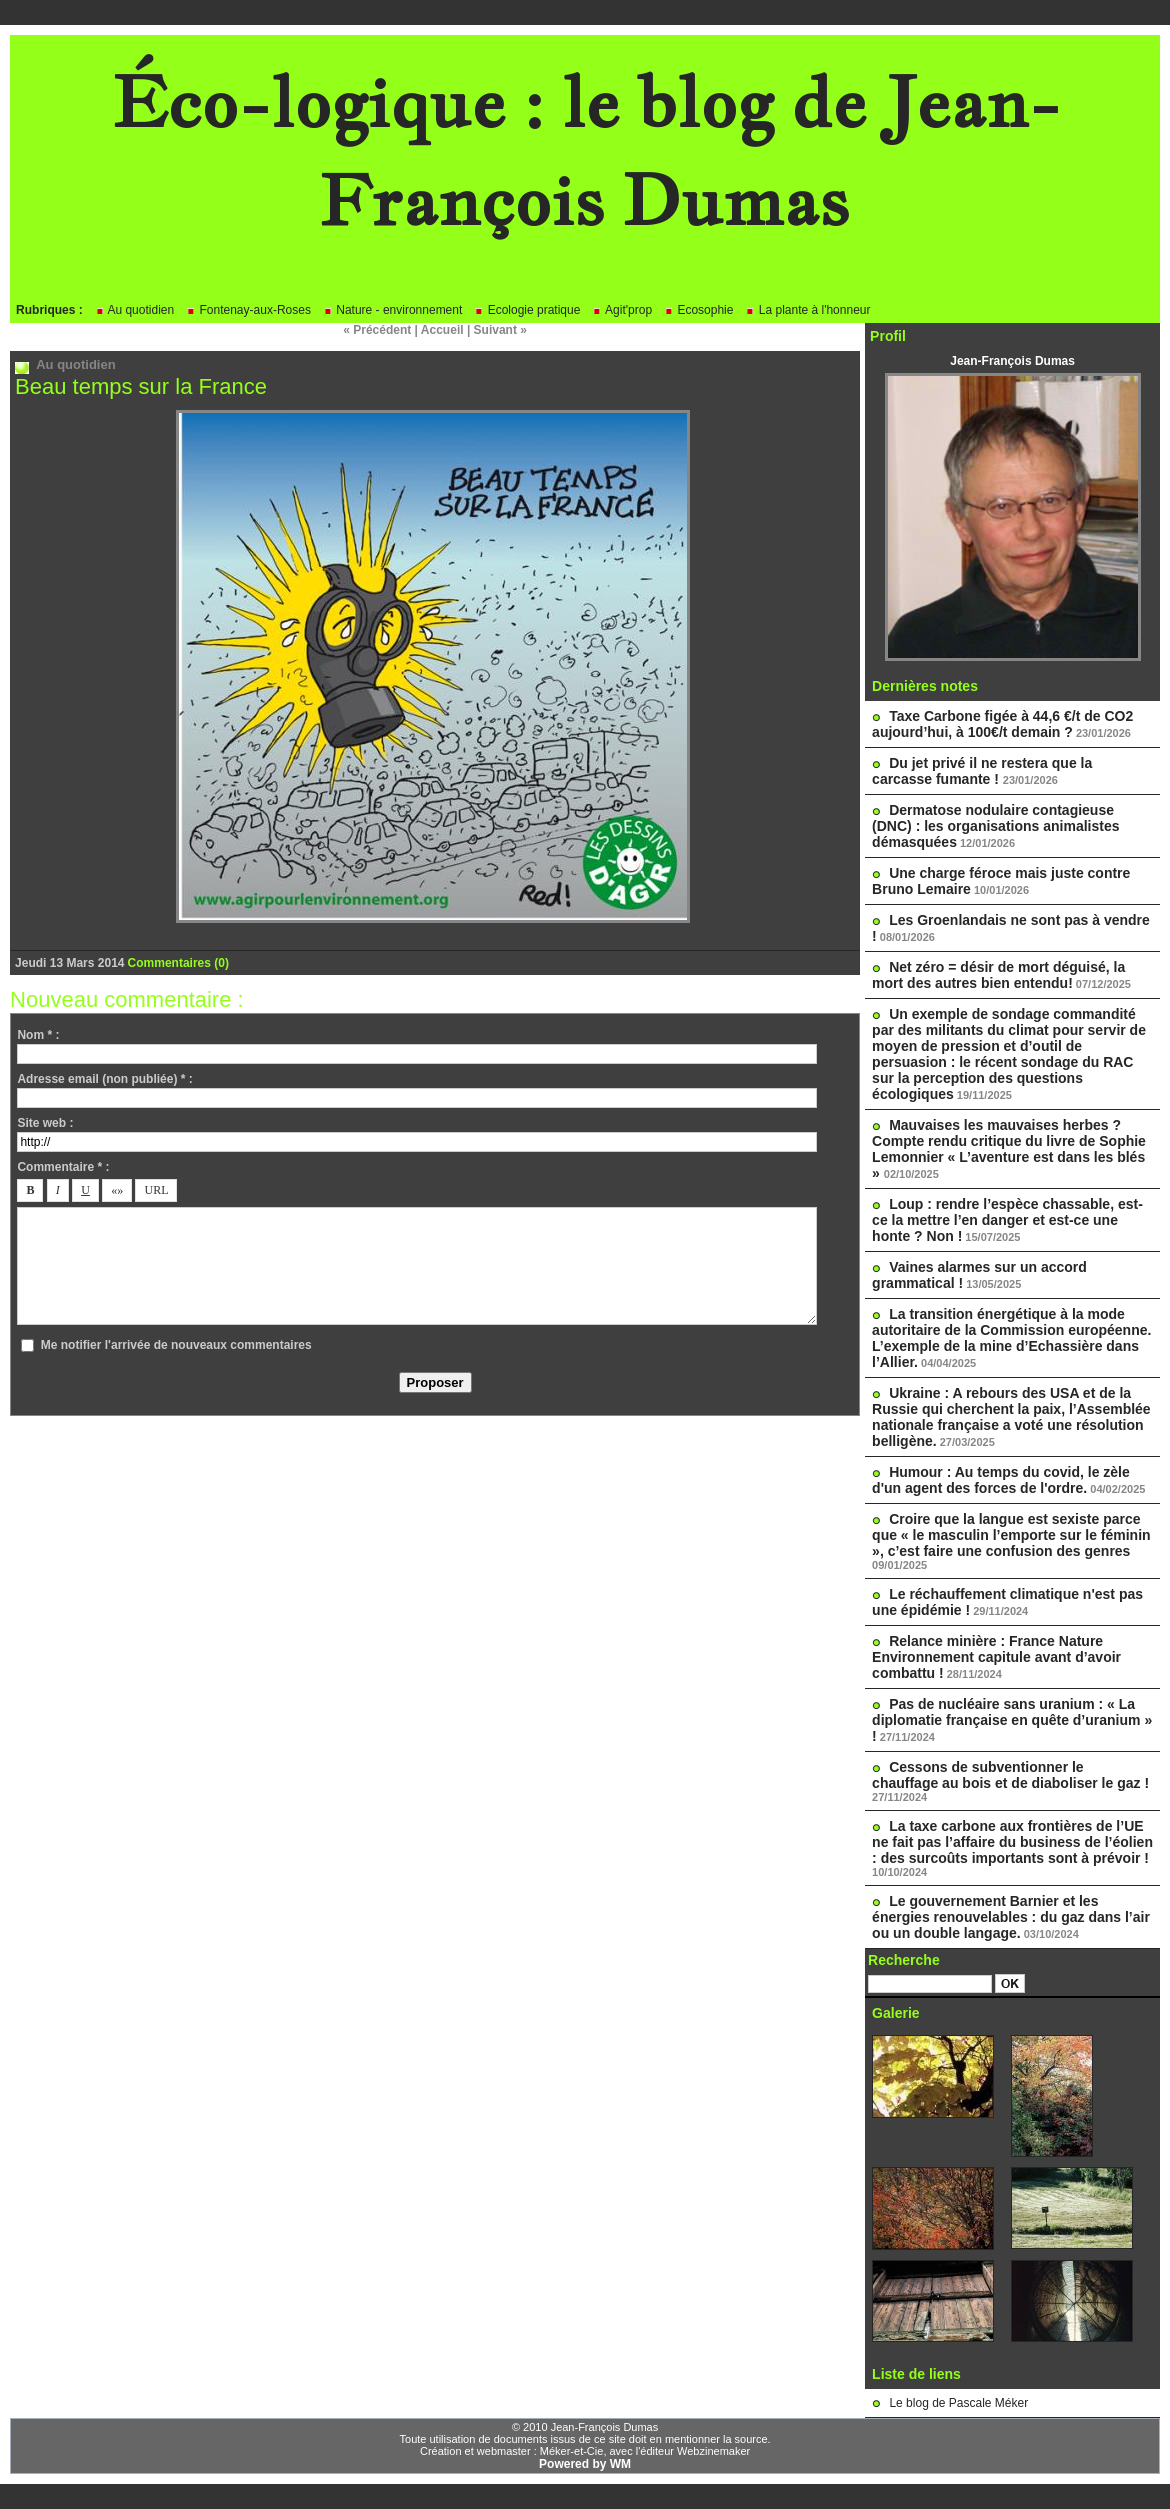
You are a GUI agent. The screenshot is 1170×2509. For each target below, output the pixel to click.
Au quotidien (134, 310)
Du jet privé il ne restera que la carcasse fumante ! (982, 771)
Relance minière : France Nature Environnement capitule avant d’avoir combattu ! (996, 1657)
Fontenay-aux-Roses (248, 310)
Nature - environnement (392, 310)
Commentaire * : (63, 1167)
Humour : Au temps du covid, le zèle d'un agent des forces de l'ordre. (1001, 1480)
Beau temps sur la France (141, 386)
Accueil (442, 330)
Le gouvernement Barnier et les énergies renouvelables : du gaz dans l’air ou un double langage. (1011, 1917)
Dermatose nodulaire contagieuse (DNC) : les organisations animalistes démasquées (995, 826)
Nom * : (38, 1035)
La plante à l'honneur (807, 310)
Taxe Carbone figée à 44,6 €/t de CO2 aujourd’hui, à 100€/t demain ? (1002, 724)
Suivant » (500, 330)
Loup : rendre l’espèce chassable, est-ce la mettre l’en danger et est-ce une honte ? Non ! (1007, 1220)
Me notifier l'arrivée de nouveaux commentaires (176, 1345)
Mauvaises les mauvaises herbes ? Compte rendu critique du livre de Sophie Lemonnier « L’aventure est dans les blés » (1009, 1149)
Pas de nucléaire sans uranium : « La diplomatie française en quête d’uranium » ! (1012, 1720)
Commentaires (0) (178, 963)
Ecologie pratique (527, 310)
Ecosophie (698, 310)
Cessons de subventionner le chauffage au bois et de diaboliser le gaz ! (1010, 1775)
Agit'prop (622, 310)
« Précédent (377, 330)
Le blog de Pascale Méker (958, 2403)
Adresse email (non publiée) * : (104, 1079)
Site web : (45, 1123)
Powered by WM (585, 2464)
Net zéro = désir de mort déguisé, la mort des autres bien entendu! (998, 975)
